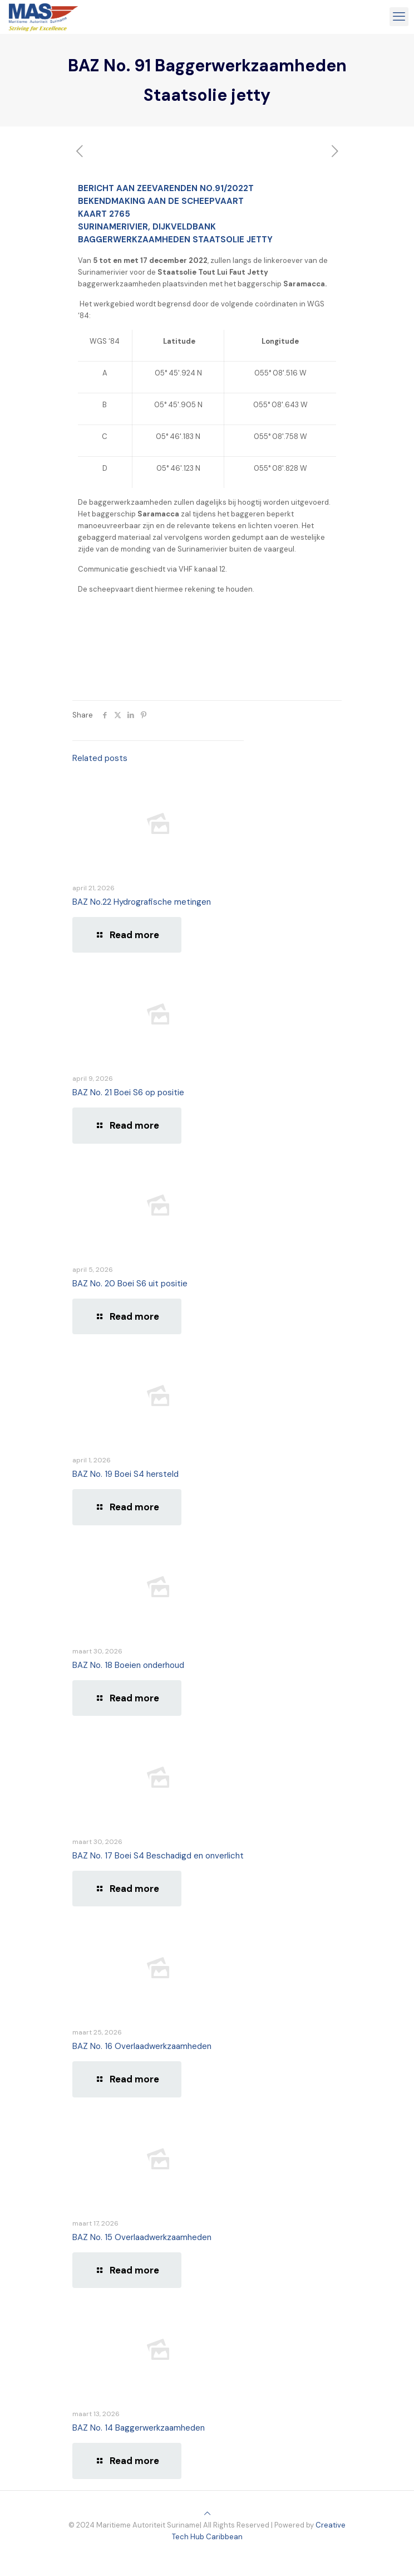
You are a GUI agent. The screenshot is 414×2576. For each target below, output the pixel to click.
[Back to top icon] (207, 2513)
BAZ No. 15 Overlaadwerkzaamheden (141, 2237)
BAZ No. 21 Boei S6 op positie (128, 1092)
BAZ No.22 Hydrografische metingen (141, 902)
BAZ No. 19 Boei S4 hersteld (125, 1474)
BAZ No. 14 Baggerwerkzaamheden (138, 2427)
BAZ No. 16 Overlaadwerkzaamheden (141, 2046)
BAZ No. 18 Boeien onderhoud (128, 1665)
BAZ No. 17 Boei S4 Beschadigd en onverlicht (158, 1855)
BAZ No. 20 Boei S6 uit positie (130, 1283)
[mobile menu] (399, 16)
